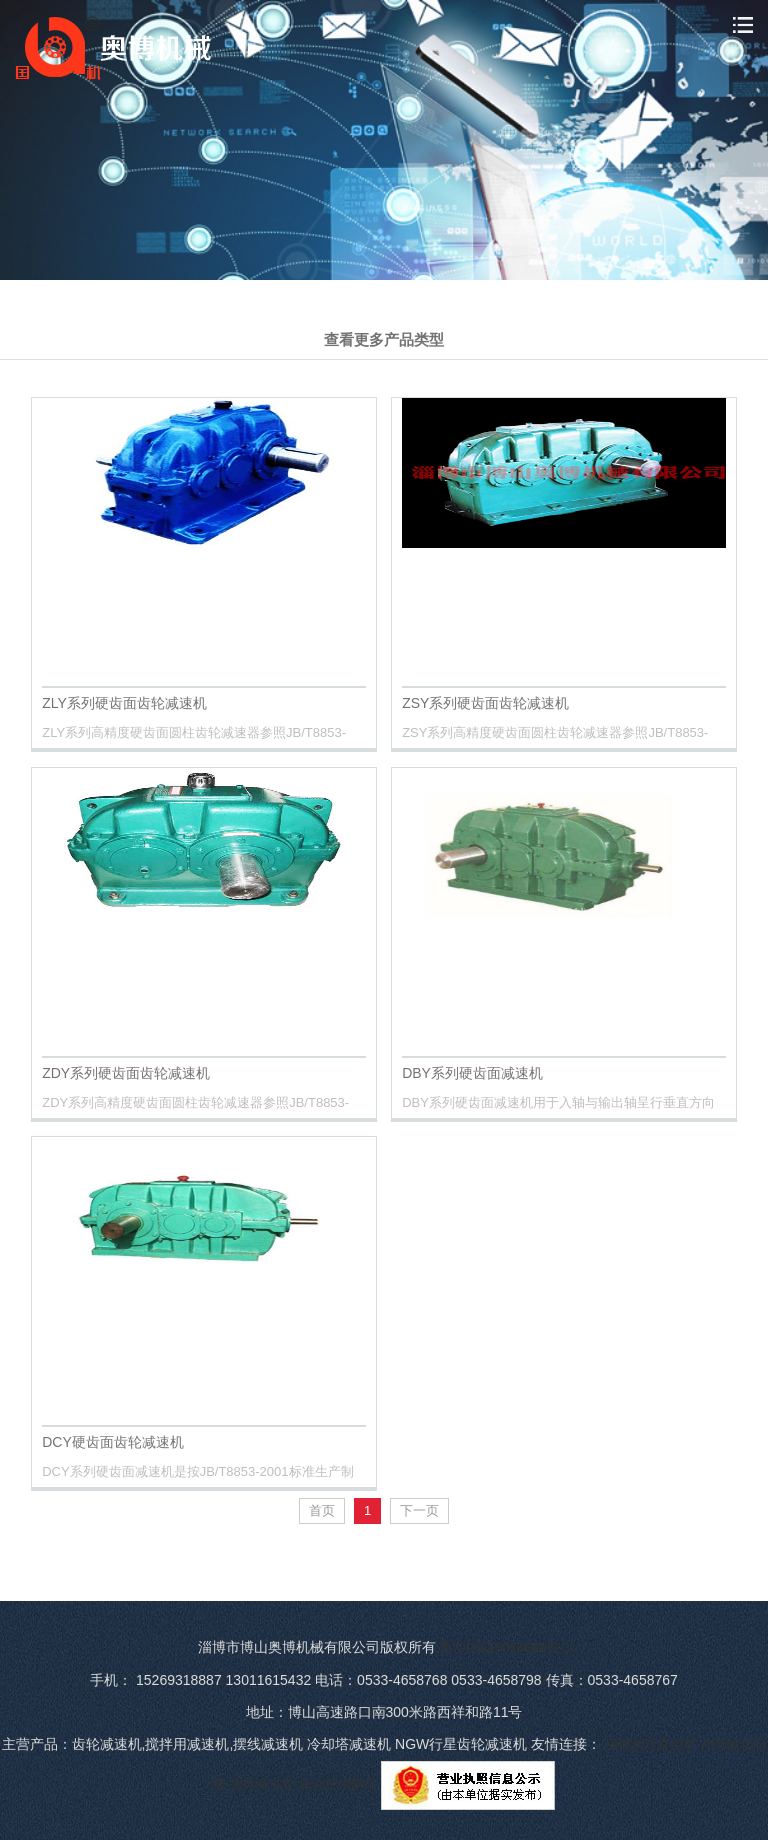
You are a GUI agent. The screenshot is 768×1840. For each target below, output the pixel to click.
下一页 (419, 1510)
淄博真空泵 (262, 1784)
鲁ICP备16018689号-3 (505, 1647)
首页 (322, 1510)
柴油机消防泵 (338, 1784)
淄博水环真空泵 (650, 1744)
